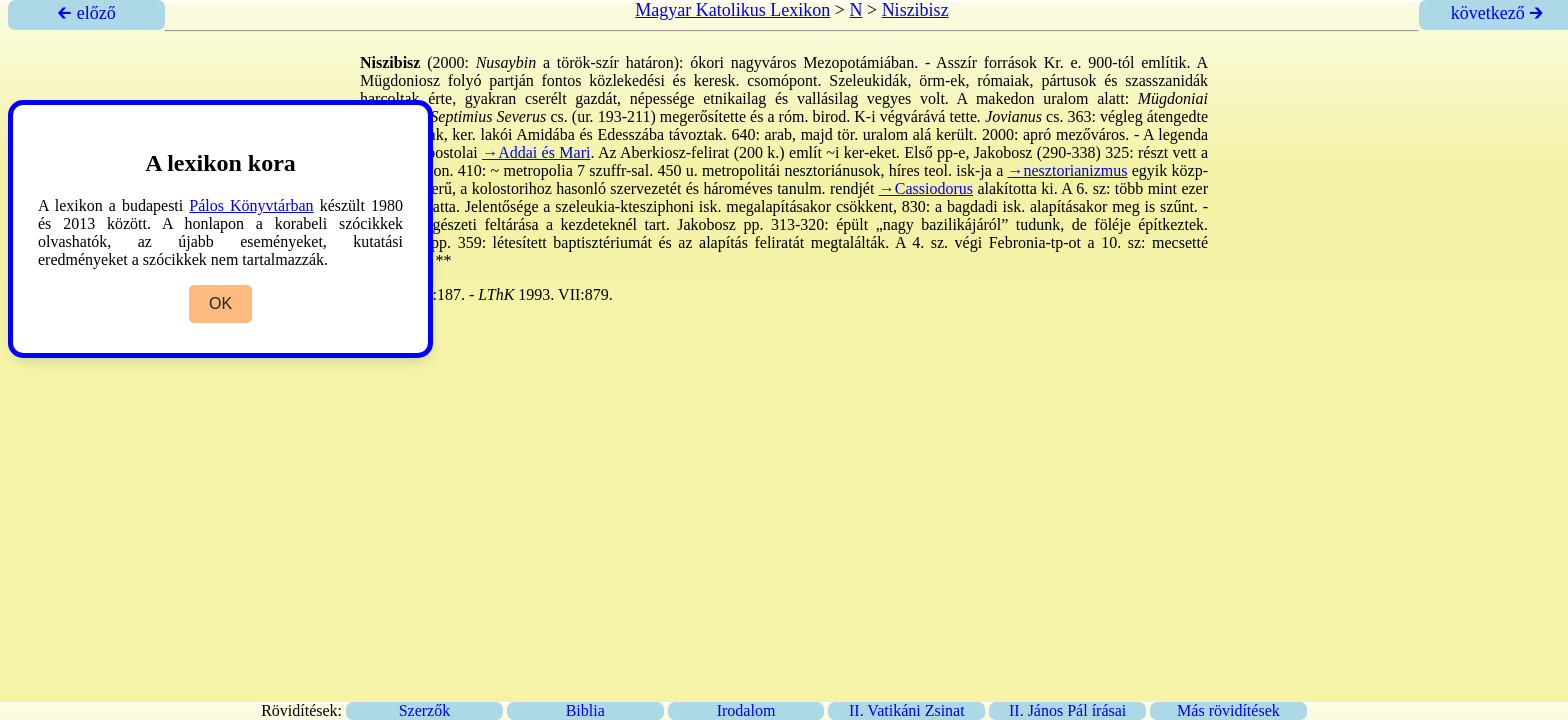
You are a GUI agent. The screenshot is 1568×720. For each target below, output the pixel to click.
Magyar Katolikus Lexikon (732, 10)
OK (220, 303)
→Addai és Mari (536, 152)
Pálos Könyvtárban (251, 205)
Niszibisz (915, 10)
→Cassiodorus (926, 188)
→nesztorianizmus (1068, 170)
